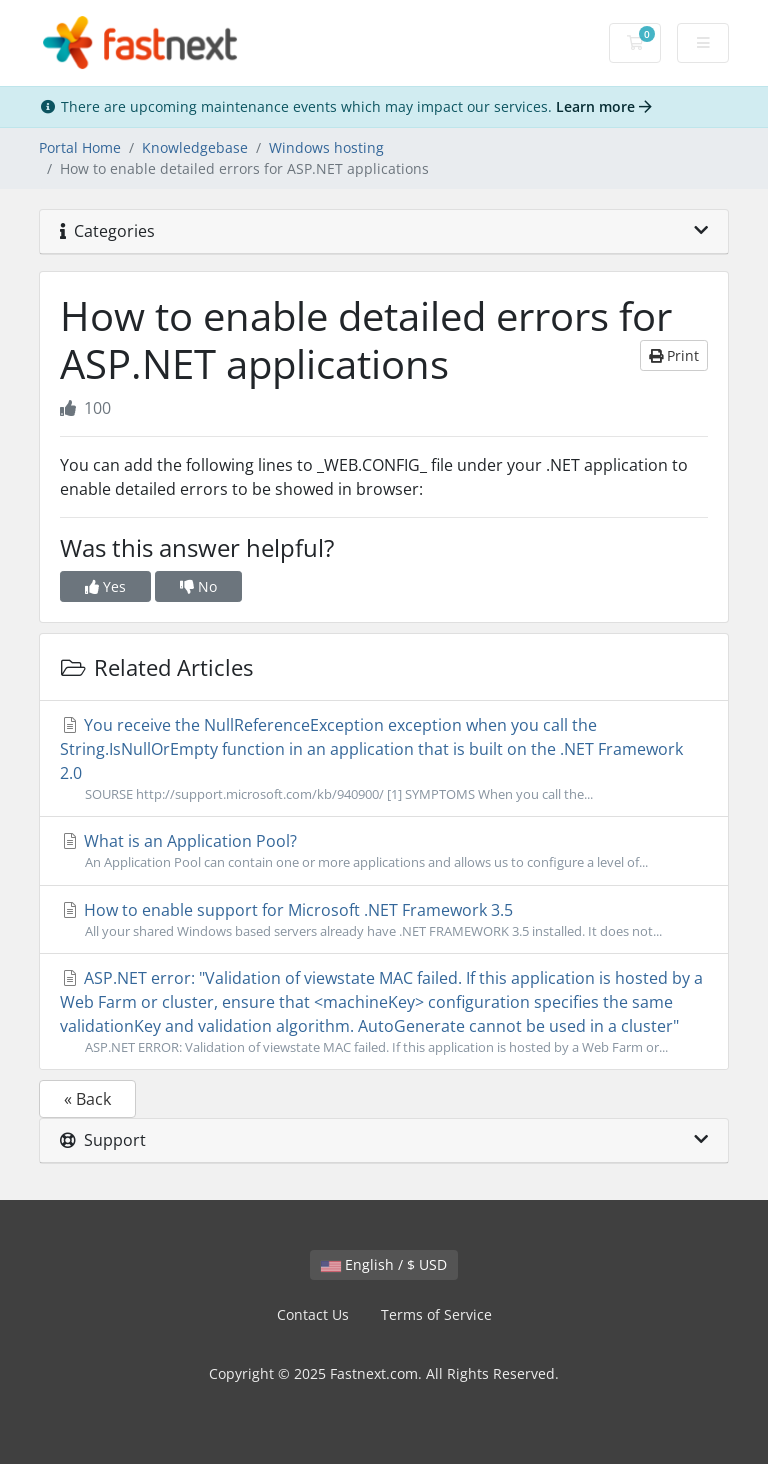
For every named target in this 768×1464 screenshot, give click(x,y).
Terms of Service (436, 1314)
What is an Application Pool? (384, 851)
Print (674, 355)
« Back (87, 1099)
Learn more (604, 106)
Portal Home (80, 147)
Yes (105, 586)
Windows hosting (326, 147)
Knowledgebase (195, 147)
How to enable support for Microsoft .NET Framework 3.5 (384, 920)
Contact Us (313, 1314)
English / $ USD (384, 1264)
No (198, 586)
